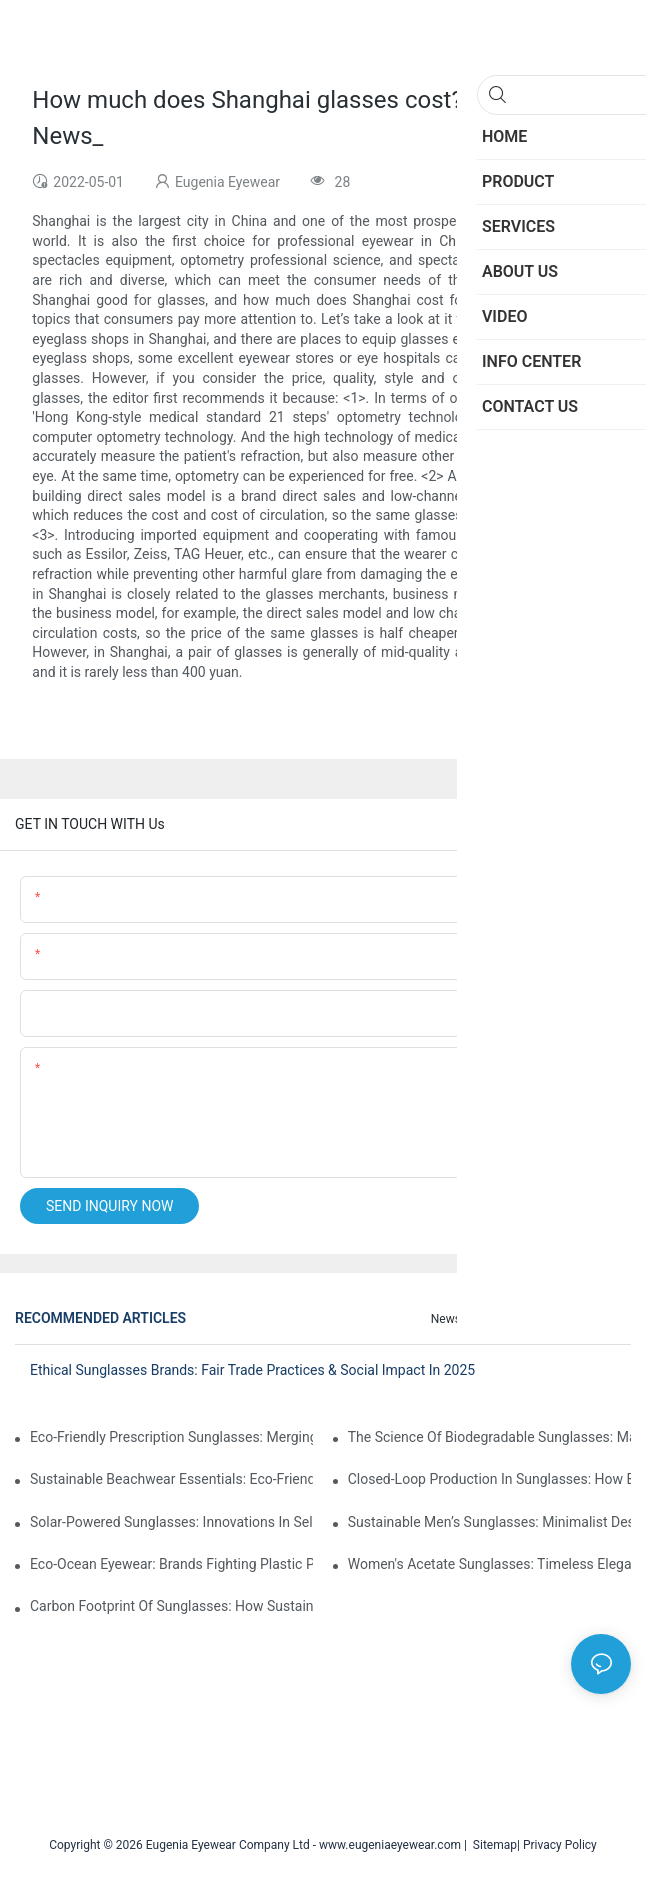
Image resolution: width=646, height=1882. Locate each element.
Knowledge (591, 1319)
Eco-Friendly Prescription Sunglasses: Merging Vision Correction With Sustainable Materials (171, 1437)
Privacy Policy (560, 1845)
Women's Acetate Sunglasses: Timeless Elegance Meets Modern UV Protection (489, 1564)
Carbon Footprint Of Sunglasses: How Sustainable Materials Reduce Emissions (171, 1606)
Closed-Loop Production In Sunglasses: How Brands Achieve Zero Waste (489, 1479)
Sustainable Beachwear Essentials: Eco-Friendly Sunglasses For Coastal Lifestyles (171, 1479)
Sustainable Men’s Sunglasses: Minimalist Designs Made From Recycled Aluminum (489, 1522)
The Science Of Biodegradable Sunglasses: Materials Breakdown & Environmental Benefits (489, 1437)
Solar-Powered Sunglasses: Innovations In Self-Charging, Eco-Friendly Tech (171, 1522)
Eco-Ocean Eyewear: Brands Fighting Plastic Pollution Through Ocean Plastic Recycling (171, 1564)
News (446, 1319)
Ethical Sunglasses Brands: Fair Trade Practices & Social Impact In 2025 (252, 1370)
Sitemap (492, 1845)
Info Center (511, 1319)
